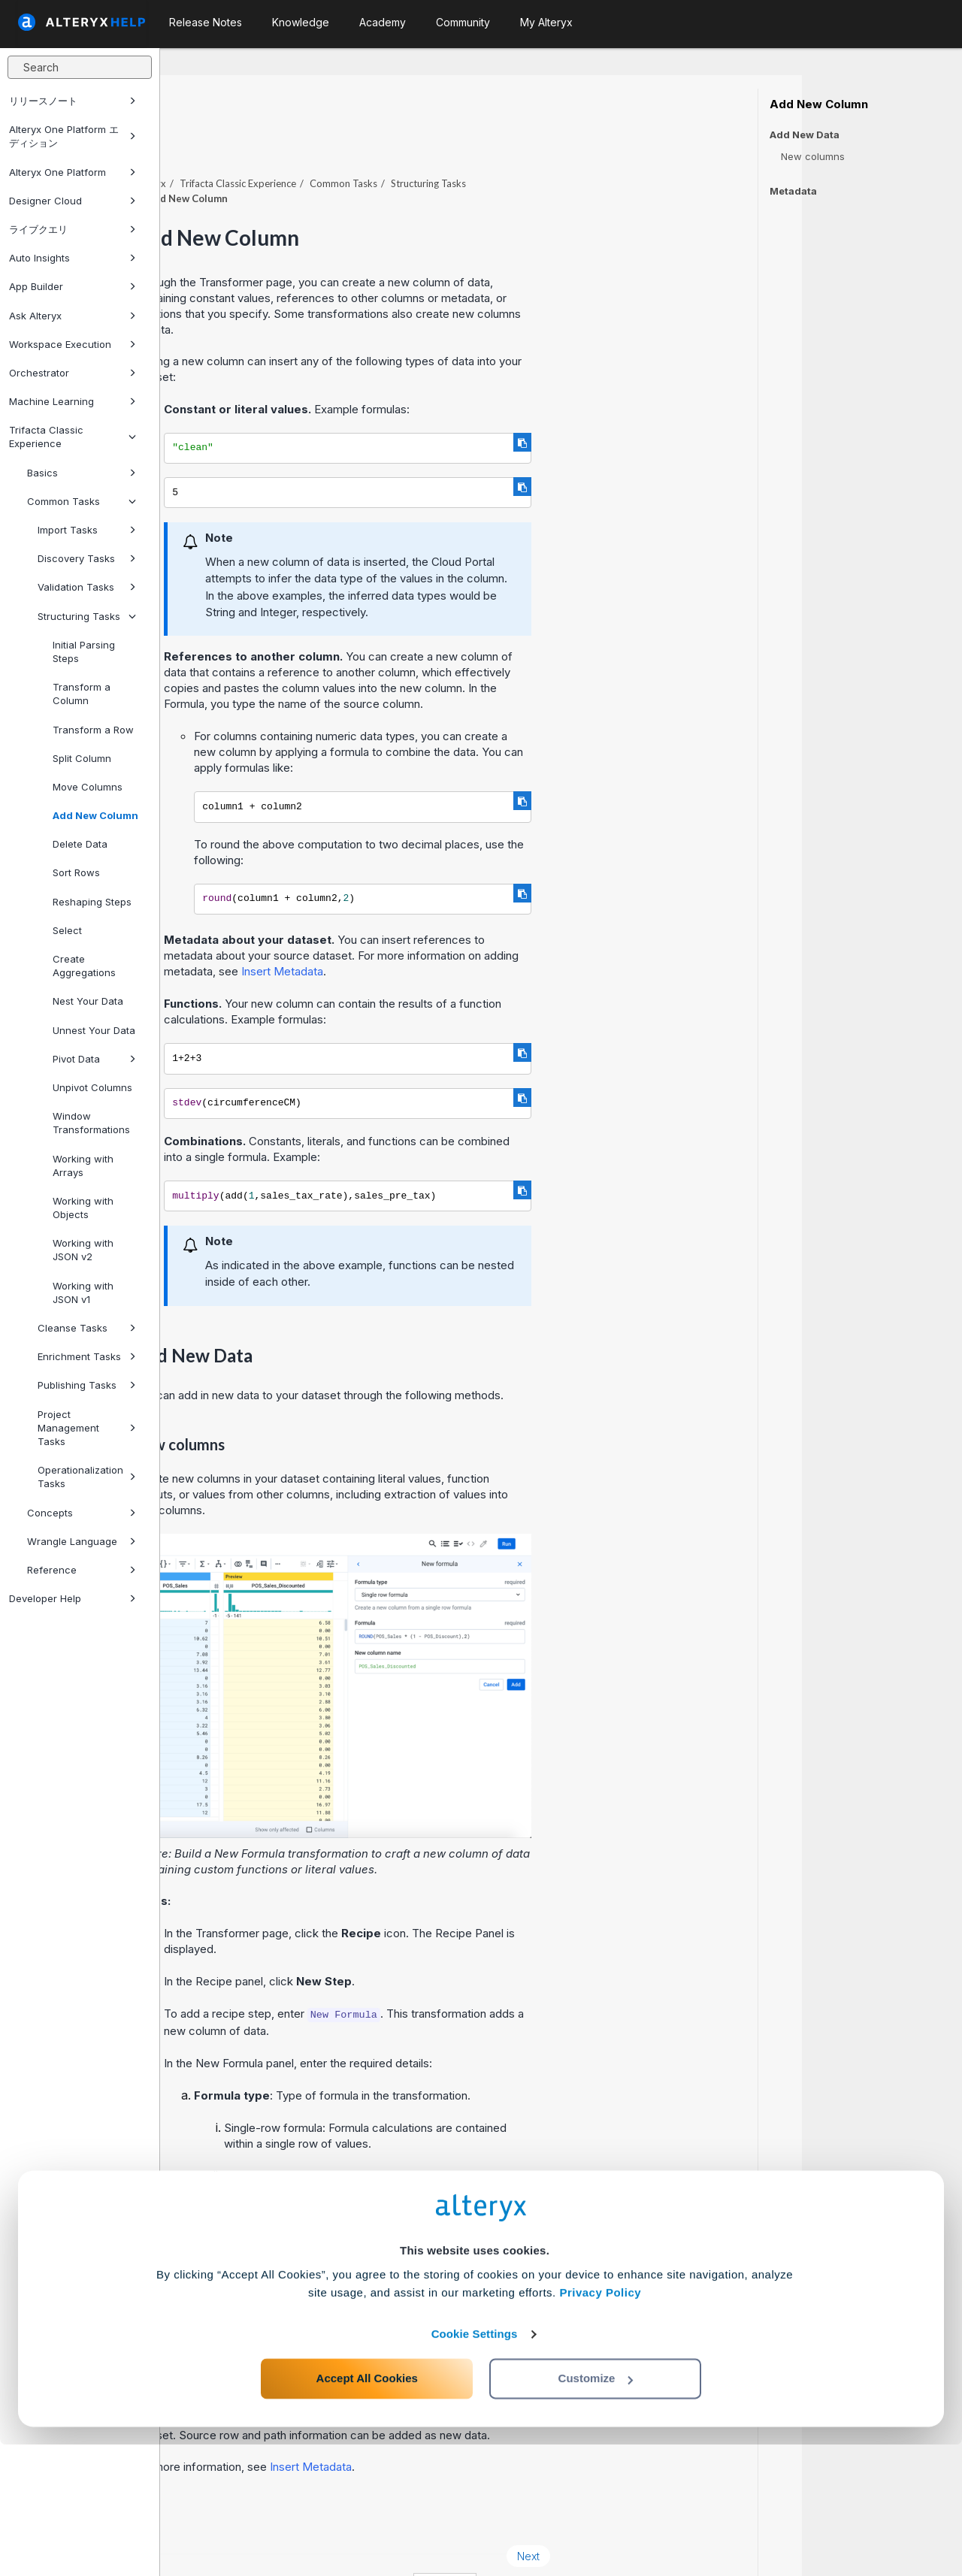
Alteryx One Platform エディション (72, 136)
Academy (382, 22)
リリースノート (72, 101)
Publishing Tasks (87, 1385)
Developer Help (72, 1598)
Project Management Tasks (87, 1427)
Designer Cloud (72, 201)
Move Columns (88, 787)
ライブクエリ (72, 229)
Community (463, 22)
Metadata (793, 191)
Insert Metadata (442, 930)
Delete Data (80, 844)
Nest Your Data (88, 1001)
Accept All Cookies (367, 2509)
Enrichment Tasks (87, 1356)
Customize (596, 2509)
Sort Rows (76, 872)
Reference (81, 1570)
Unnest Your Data (94, 1030)
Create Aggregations (84, 965)
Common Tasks (81, 501)
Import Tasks (87, 530)
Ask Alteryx (72, 316)
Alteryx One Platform (72, 172)
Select (67, 930)
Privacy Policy (600, 2423)
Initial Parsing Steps (84, 651)
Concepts (81, 1513)
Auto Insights (72, 258)
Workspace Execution (72, 344)
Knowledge (300, 22)
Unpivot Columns (92, 1087)
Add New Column (95, 815)
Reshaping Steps (92, 902)
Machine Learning (72, 401)
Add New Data (804, 135)
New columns (813, 156)
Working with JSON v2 (83, 1249)
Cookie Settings (474, 2465)
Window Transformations (91, 1122)
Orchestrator (72, 373)
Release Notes (205, 22)
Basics (81, 473)
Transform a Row (93, 730)
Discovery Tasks (87, 558)
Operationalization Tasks (87, 1476)
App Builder (72, 286)
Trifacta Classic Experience (72, 436)
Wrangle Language (81, 1541)
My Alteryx (546, 22)
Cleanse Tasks (87, 1328)
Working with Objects (83, 1207)
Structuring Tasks (87, 616)
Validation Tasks (87, 587)
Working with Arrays (83, 1165)
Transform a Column (81, 693)
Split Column (82, 758)
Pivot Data (94, 1059)
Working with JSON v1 (83, 1292)
